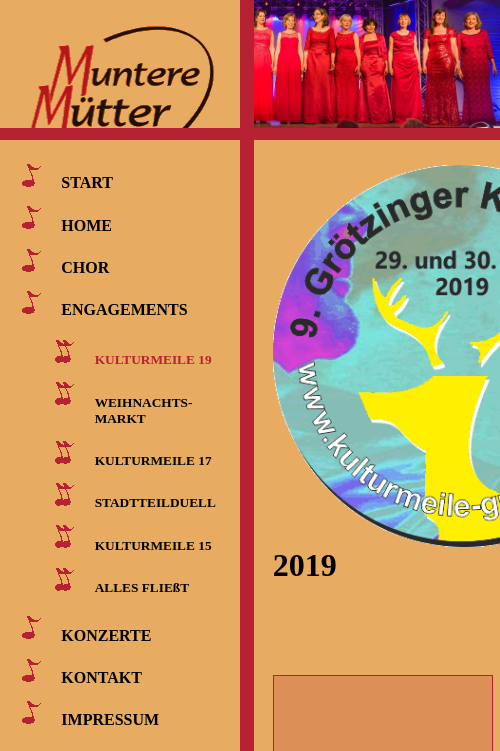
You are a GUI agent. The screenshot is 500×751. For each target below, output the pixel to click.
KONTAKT (101, 677)
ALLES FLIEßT (142, 587)
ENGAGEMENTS (124, 309)
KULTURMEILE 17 (153, 460)
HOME (86, 224)
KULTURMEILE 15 (153, 544)
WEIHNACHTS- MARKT (140, 409)
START (87, 182)
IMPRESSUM (110, 719)
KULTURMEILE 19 (153, 359)
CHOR (85, 267)
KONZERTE (106, 634)
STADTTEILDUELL (155, 502)
